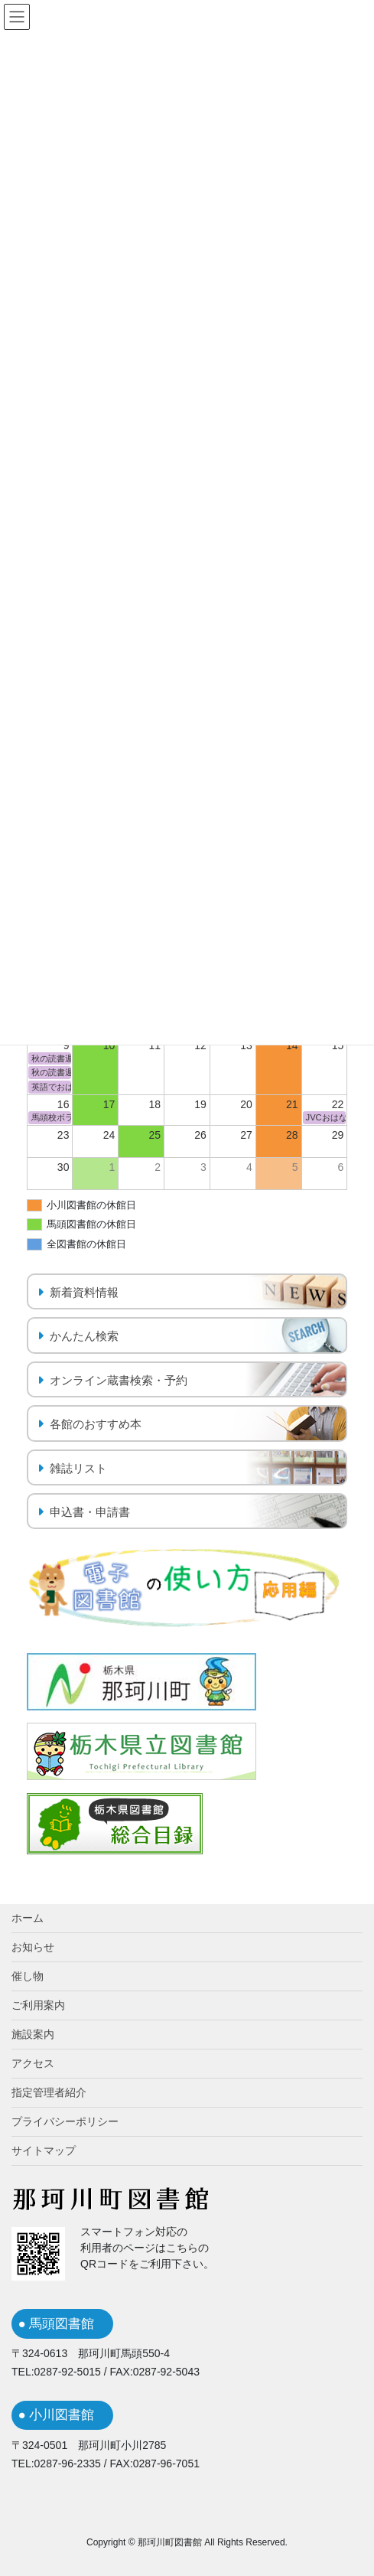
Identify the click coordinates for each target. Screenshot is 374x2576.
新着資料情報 (84, 1292)
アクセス (32, 2063)
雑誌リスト (78, 1468)
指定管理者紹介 (48, 2092)
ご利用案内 (38, 2005)
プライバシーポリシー (65, 2121)
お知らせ (32, 1947)
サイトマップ (43, 2150)
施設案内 (32, 2034)
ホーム (27, 1918)
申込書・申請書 (90, 1511)
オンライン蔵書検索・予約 (118, 1380)
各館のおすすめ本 (95, 1423)
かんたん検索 (84, 1335)
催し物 (27, 1976)
